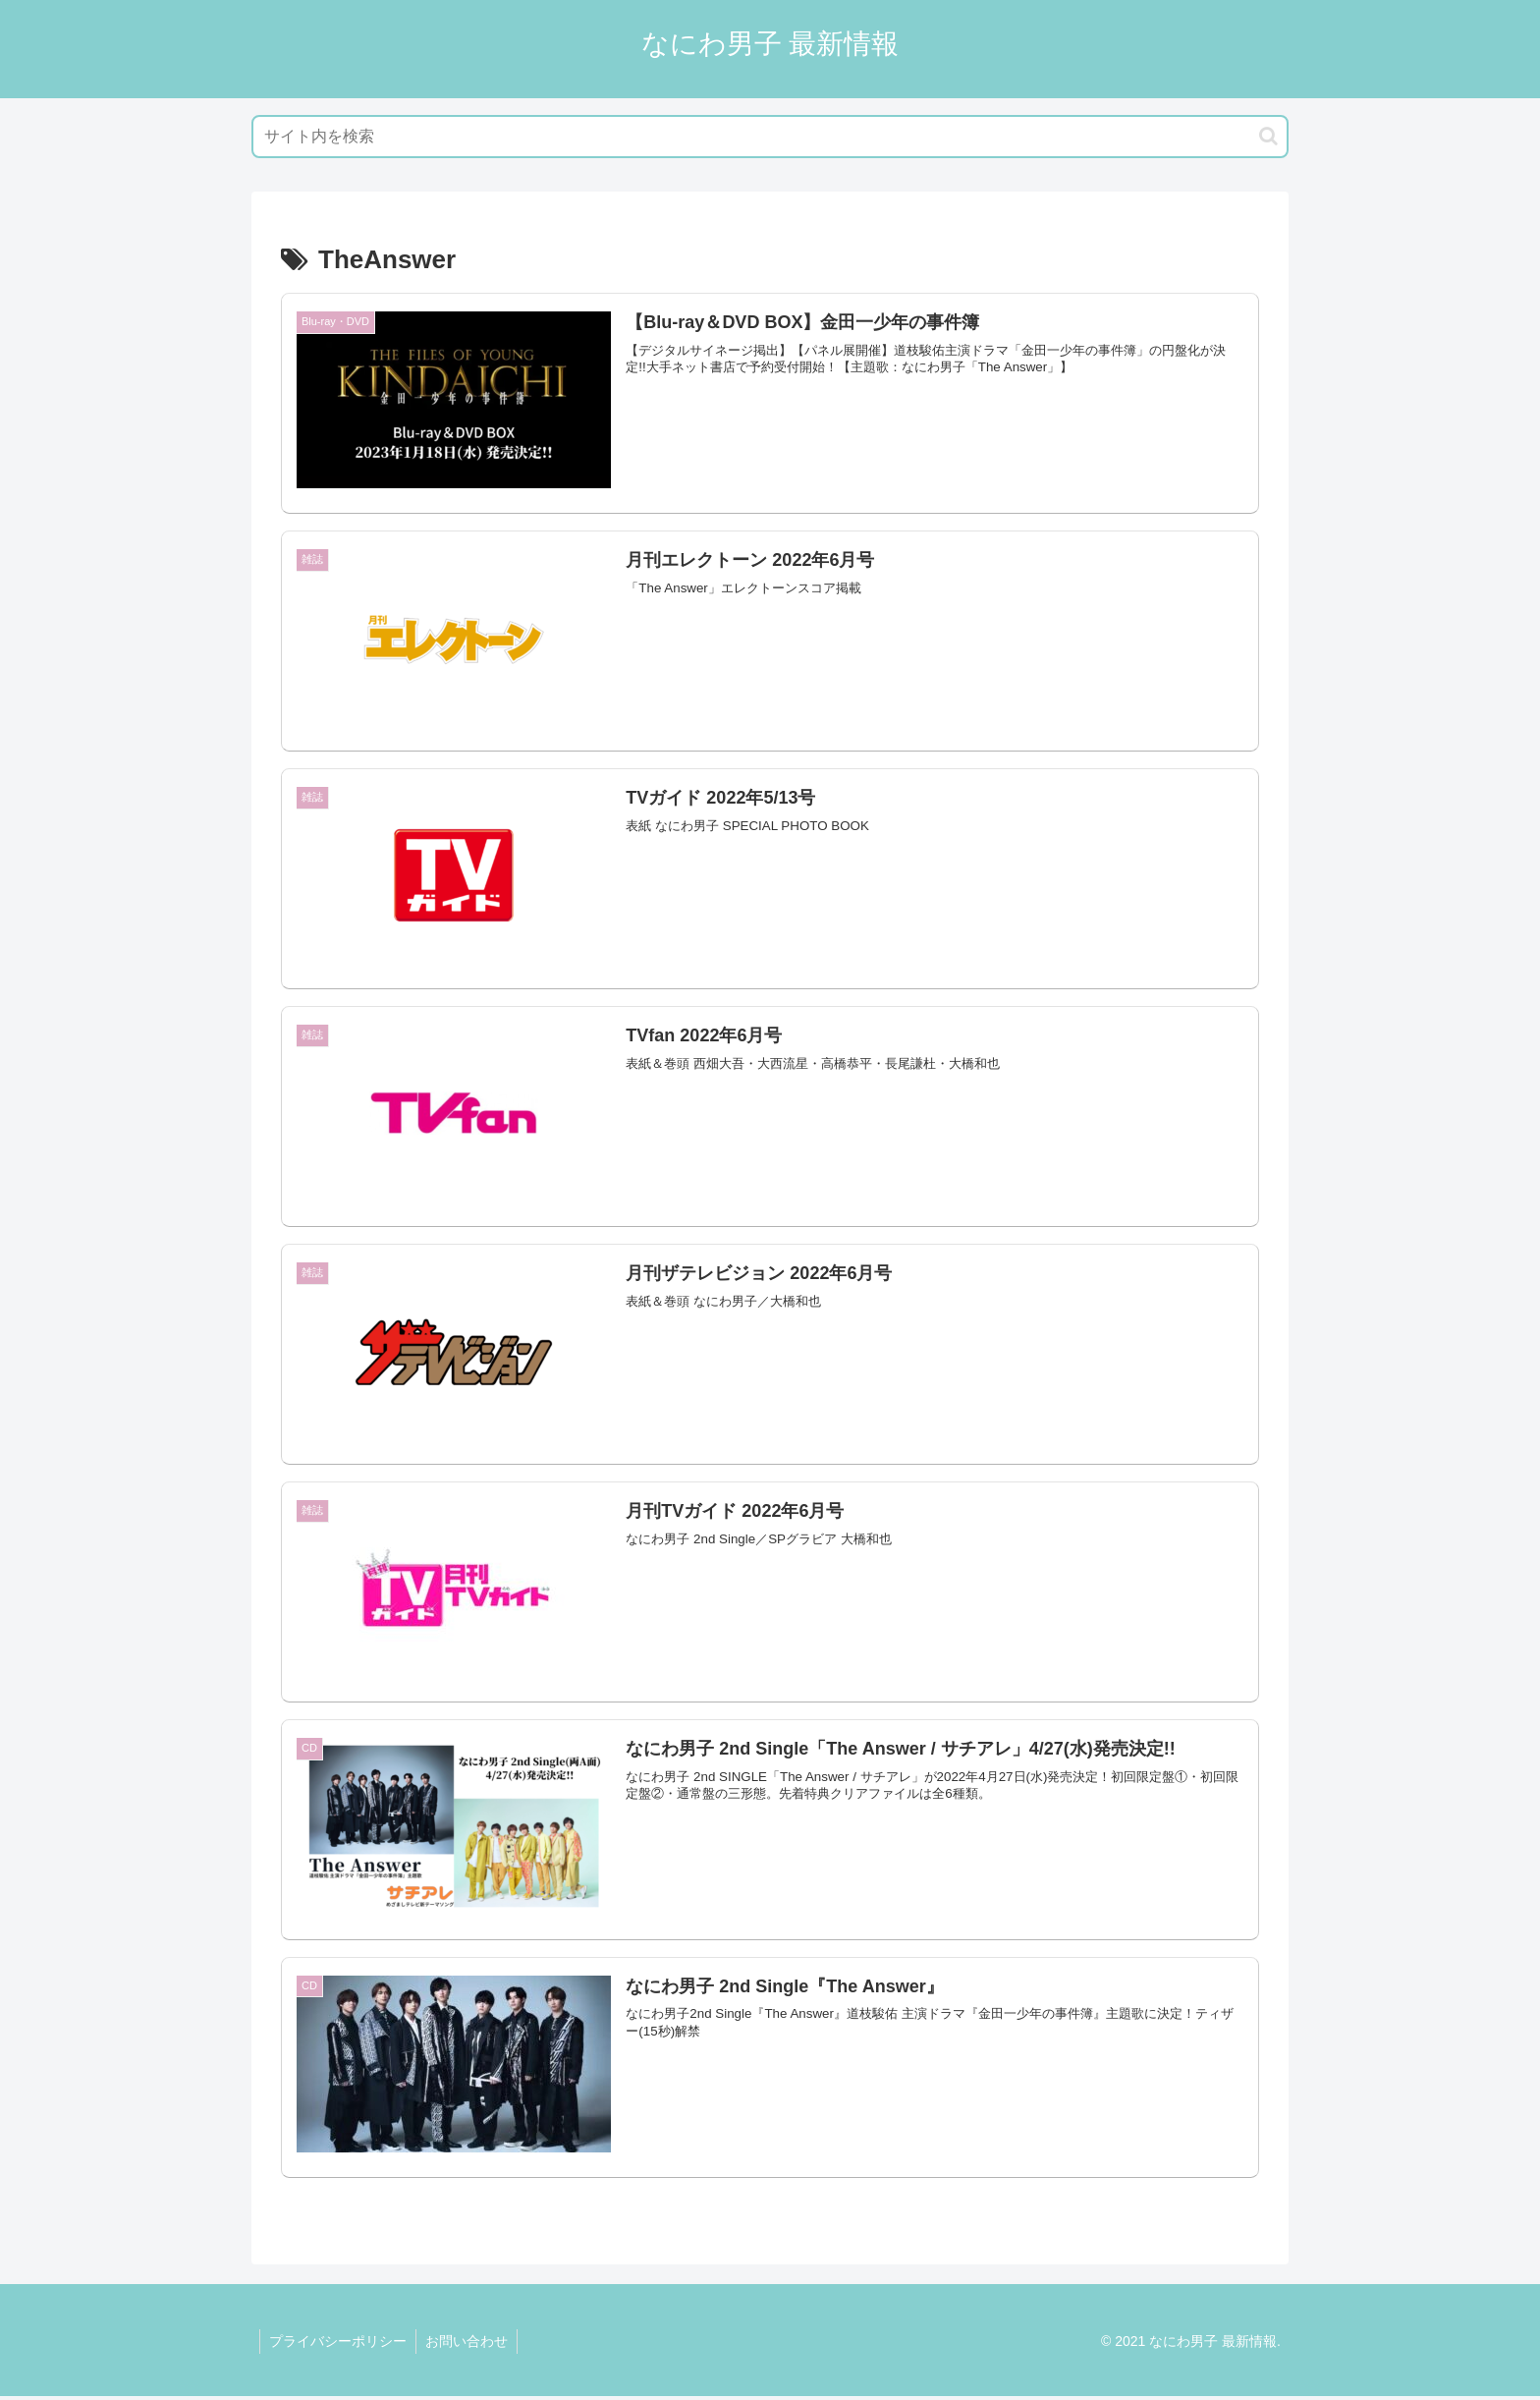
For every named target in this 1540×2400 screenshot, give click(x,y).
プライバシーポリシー (339, 2345)
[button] (1268, 136)
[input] (770, 136)
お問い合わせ (469, 2345)
